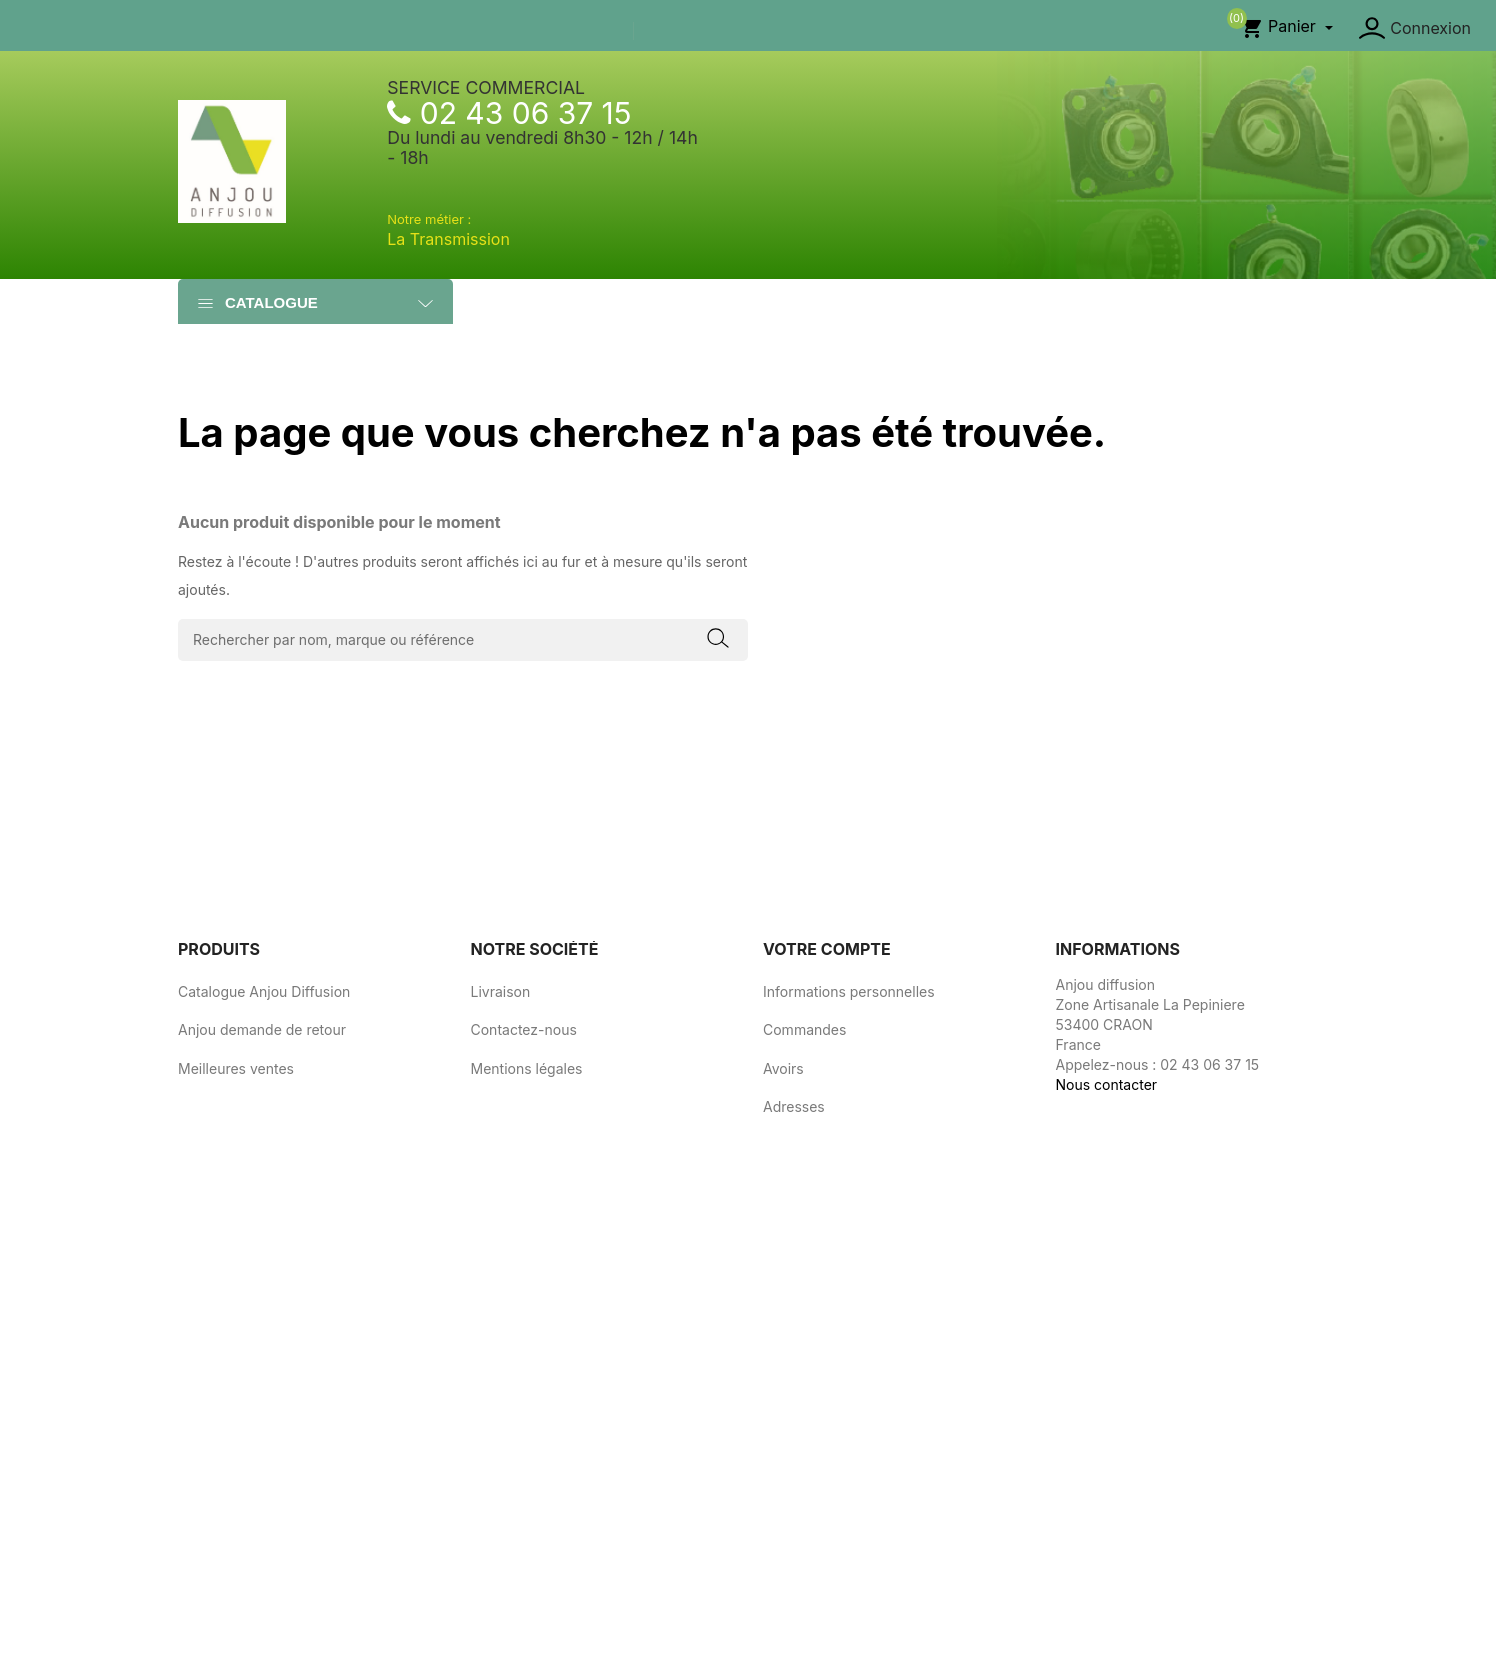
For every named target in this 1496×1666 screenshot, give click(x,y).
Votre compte (827, 949)
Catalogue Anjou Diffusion (264, 991)
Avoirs (783, 1068)
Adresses (794, 1106)
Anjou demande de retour (262, 1029)
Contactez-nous (524, 1029)
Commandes (804, 1029)
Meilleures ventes (236, 1068)
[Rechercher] (463, 640)
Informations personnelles (849, 991)
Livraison (501, 991)
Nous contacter (1107, 1084)
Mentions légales (527, 1068)
